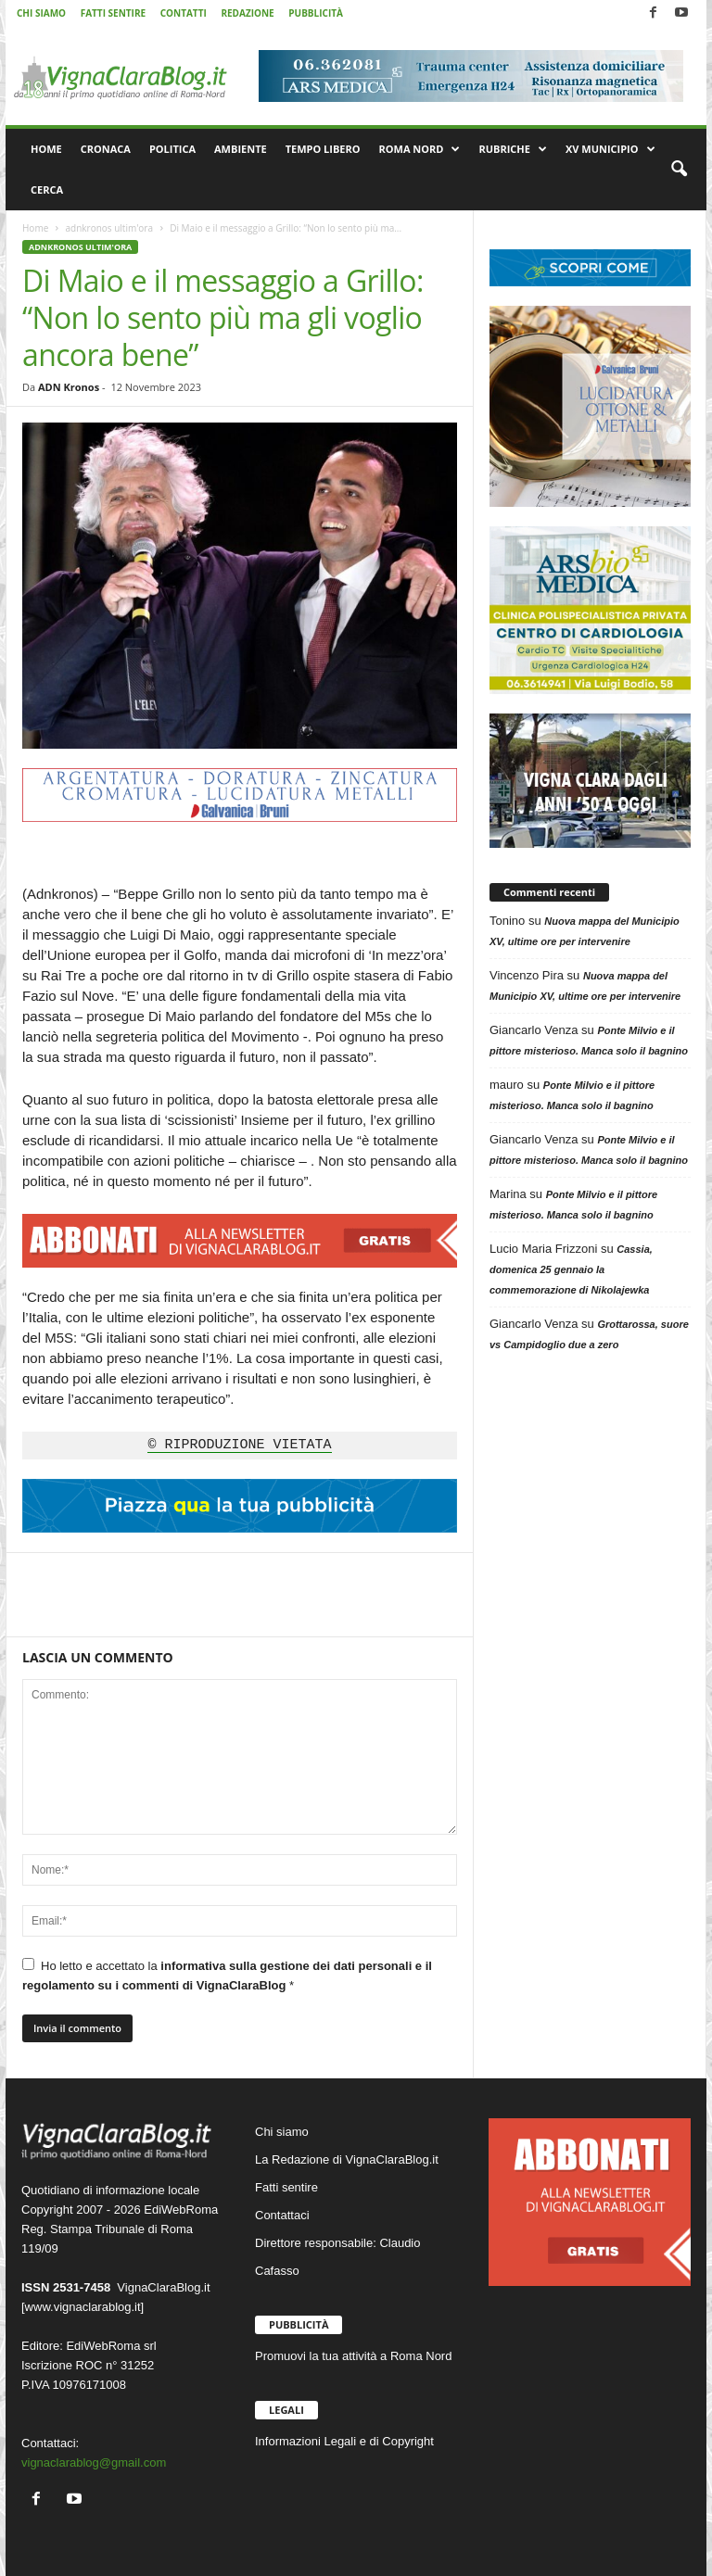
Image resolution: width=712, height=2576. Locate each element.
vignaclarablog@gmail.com (93, 2462)
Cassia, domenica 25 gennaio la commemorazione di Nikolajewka (571, 1269)
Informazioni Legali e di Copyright (344, 2441)
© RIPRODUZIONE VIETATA (239, 1445)
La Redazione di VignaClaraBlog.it (347, 2159)
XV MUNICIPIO (610, 149)
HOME (46, 149)
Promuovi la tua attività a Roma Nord (353, 2356)
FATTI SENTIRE (113, 12)
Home (35, 227)
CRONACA (106, 149)
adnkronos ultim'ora (109, 227)
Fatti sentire (286, 2187)
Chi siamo (282, 2132)
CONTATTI (183, 12)
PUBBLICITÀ (315, 12)
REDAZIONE (247, 12)
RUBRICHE (512, 149)
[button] (678, 169)
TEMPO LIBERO (323, 149)
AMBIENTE (240, 149)
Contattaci (282, 2215)
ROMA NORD (420, 149)
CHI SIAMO (41, 12)
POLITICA (172, 149)
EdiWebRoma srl (111, 2346)
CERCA (47, 189)
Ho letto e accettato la (227, 1975)
